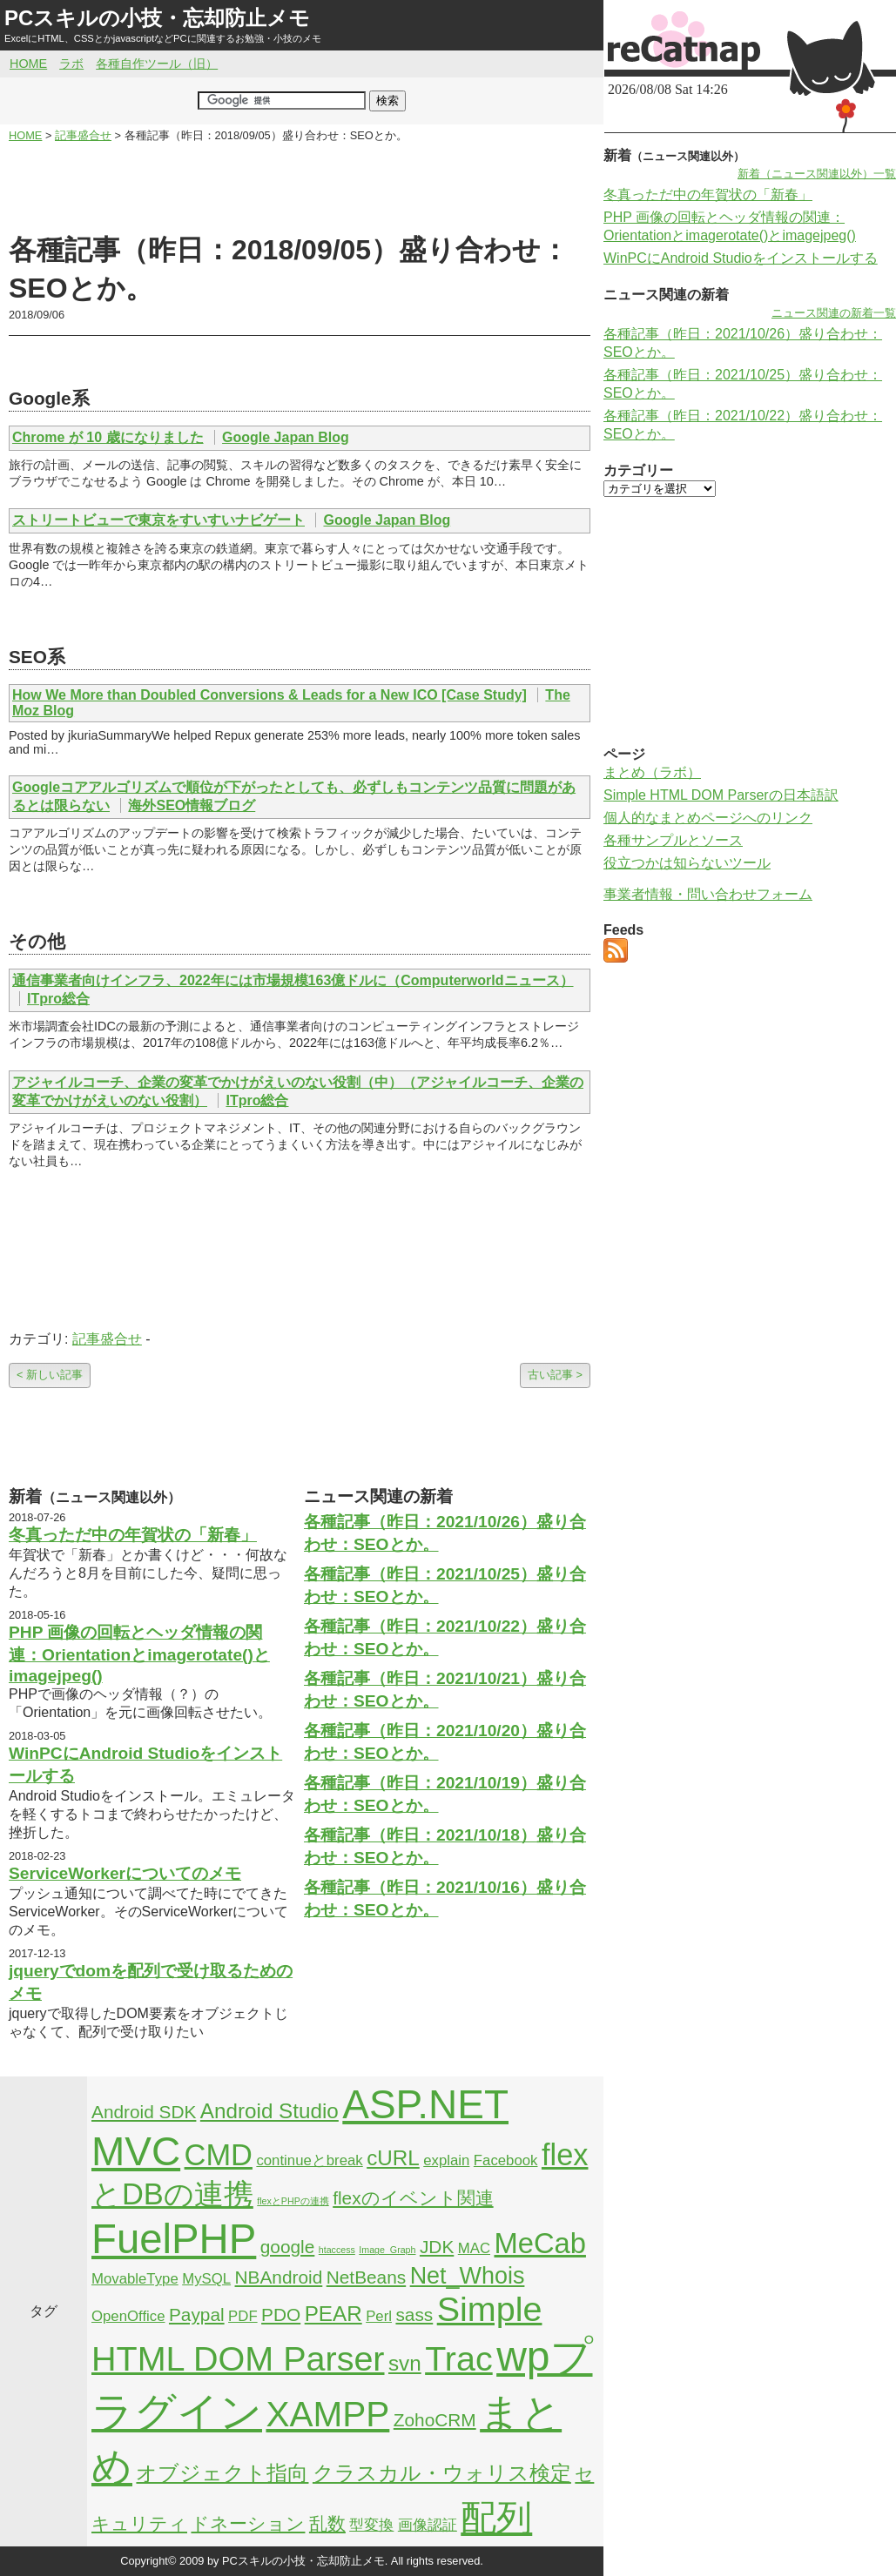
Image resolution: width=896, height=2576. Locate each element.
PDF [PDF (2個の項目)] (243, 2316)
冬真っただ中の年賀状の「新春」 (133, 1535)
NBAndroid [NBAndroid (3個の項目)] (279, 2277)
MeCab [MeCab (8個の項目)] (539, 2243)
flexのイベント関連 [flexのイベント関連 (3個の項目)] (413, 2198)
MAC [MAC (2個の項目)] (474, 2248)
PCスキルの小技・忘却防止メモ (157, 18)
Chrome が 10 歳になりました (108, 437)
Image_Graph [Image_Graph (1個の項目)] (387, 2249)
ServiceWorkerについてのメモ (125, 1873)
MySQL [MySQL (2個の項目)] (206, 2279)
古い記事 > (555, 1374)
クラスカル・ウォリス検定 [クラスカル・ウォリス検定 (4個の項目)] (442, 2473)
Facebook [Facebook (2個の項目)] (506, 2160)
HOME (28, 63)
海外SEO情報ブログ (191, 805)
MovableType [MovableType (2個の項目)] (135, 2279)
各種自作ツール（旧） (157, 63)
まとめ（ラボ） (652, 772)
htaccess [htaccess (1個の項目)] (337, 2249)
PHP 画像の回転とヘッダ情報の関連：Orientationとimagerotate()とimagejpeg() (139, 1654)
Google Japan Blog (285, 437)
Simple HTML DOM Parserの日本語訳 (721, 795)
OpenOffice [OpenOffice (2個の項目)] (128, 2316)
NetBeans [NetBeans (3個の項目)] (366, 2277)
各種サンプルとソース (673, 840)
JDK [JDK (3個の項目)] (437, 2247)
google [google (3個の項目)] (287, 2247)
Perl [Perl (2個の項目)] (379, 2316)
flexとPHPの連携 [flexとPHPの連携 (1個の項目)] (293, 2201)
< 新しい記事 (50, 1374)
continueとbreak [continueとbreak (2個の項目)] (309, 2160)
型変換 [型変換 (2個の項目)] (371, 2525)
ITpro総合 (58, 998)
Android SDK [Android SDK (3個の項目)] (143, 2112)
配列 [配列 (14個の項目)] (496, 2518)
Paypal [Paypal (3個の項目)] (197, 2314)
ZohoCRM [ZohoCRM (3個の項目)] (435, 2420)
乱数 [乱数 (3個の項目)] (327, 2523)
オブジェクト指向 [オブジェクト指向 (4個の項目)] (222, 2473)
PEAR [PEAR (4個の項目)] (333, 2313)
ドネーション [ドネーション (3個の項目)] (248, 2523)
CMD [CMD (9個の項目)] (219, 2154)
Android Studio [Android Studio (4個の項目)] (269, 2111)
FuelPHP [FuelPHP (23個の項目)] (173, 2239)
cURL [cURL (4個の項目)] (393, 2158)
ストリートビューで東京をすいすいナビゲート (158, 520)
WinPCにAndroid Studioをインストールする (740, 258)
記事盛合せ (107, 1339)
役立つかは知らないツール (687, 862)
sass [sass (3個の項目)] (414, 2314)
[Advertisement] (299, 188)
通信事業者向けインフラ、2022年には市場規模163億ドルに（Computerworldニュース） (293, 980)
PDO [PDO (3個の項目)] (280, 2314)
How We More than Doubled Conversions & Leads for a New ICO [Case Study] (269, 695)
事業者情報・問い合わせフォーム (707, 894)
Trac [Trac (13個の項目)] (459, 2358)
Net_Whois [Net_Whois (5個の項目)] (467, 2276)
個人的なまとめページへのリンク (707, 817)
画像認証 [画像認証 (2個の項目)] (427, 2525)
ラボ (71, 63)
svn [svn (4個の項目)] (404, 2363)
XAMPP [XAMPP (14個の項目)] (327, 2414)
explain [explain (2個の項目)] (446, 2160)
